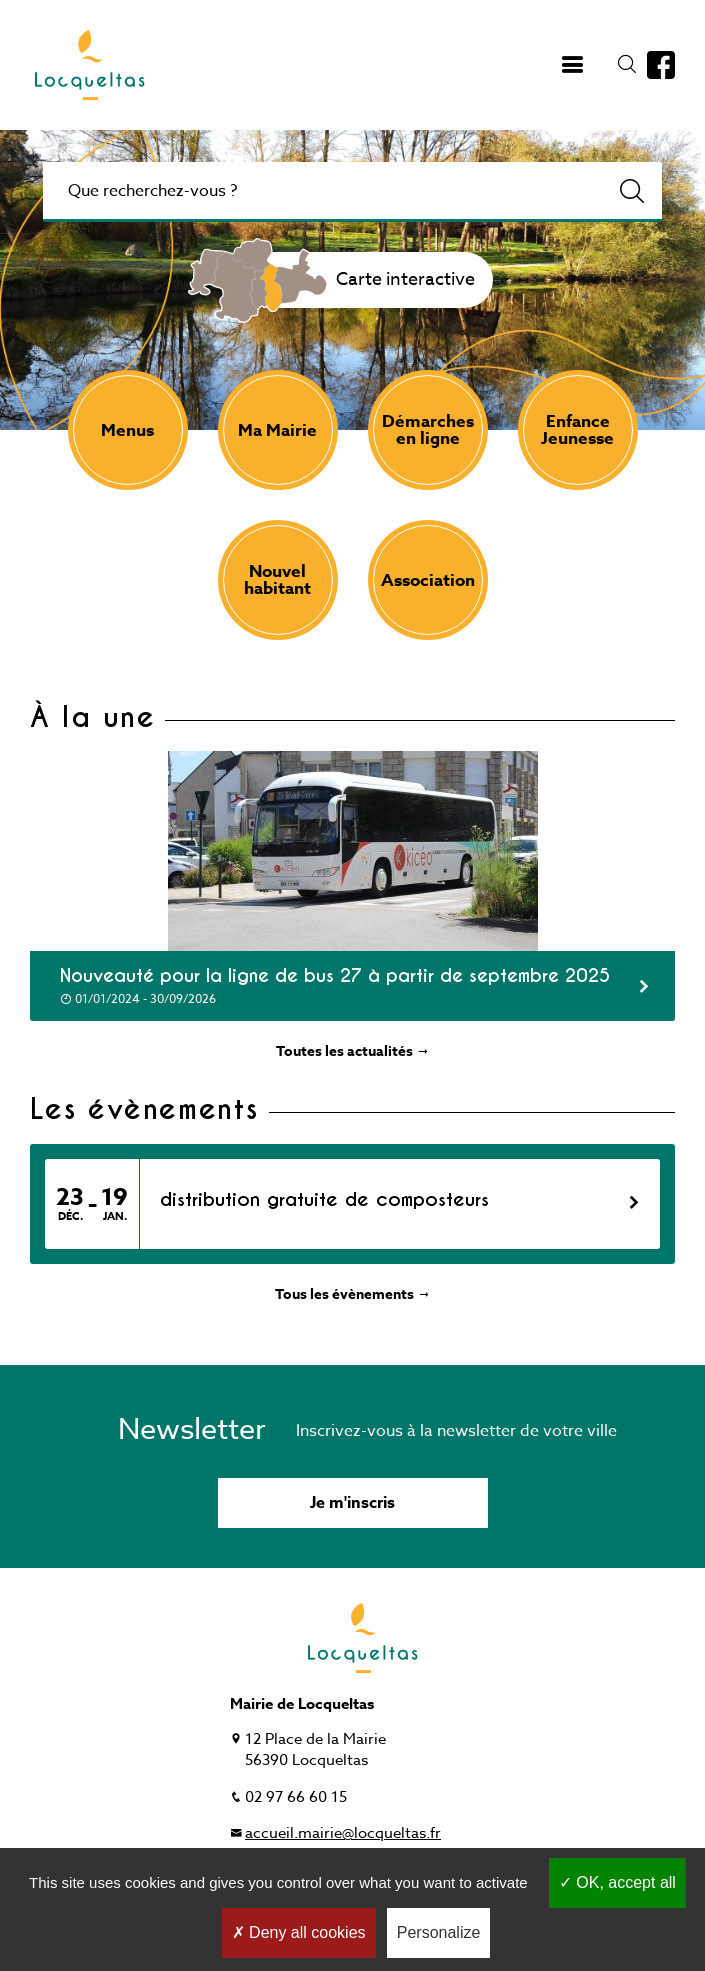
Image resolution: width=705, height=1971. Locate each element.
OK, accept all (617, 1882)
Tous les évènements (353, 1294)
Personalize (439, 1932)
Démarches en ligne (428, 430)
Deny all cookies (299, 1932)
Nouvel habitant (277, 580)
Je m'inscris (352, 1503)
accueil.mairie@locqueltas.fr (343, 1833)
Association (428, 580)
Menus (127, 430)
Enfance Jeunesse (577, 430)
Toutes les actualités (353, 1051)
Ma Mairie (277, 430)
